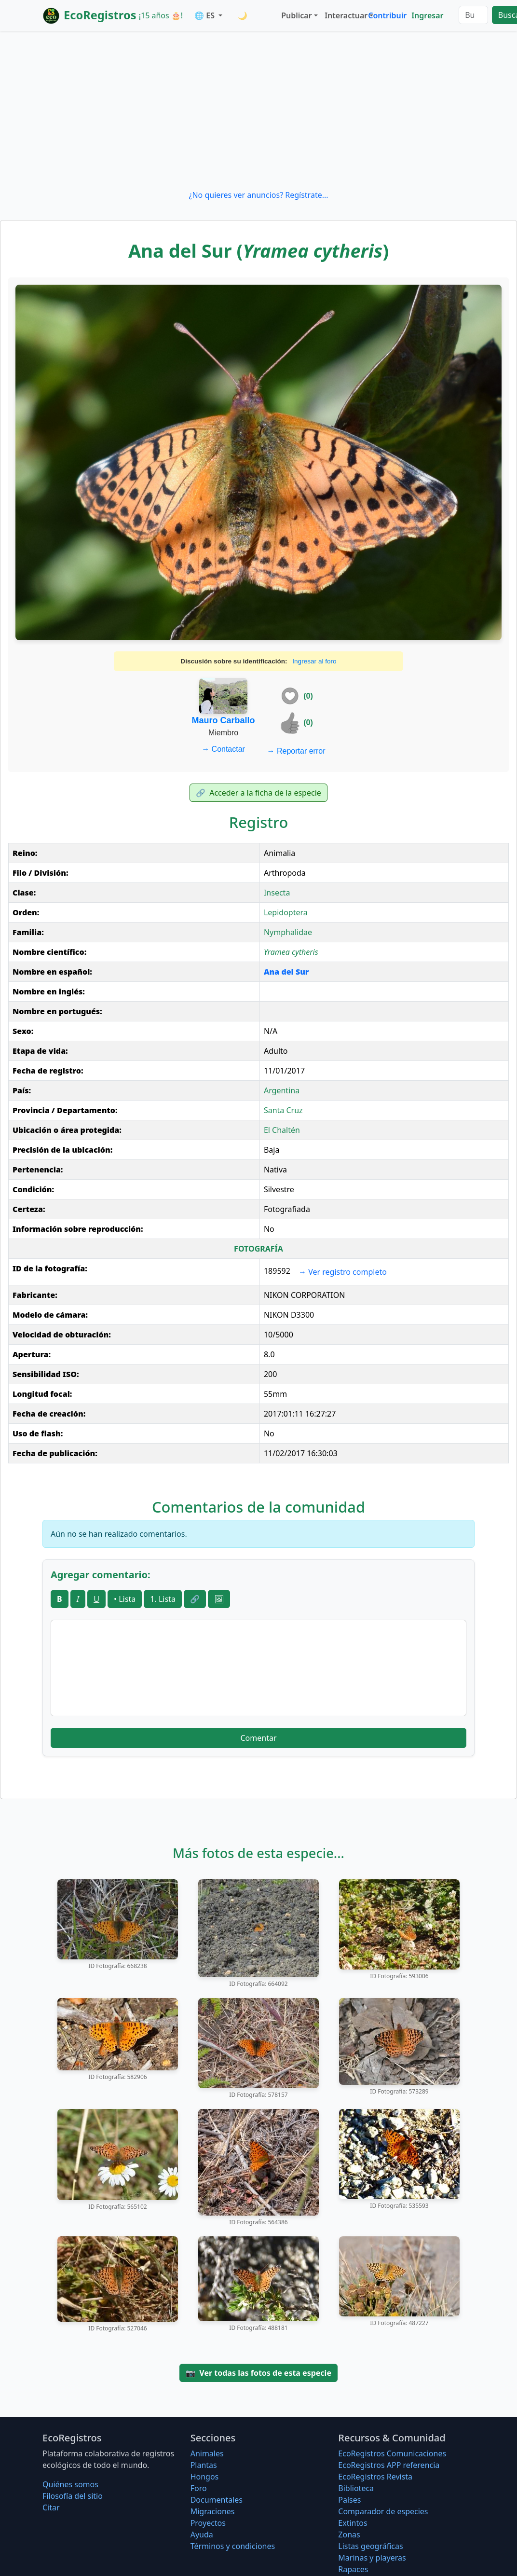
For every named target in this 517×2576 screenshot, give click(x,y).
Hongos (204, 2476)
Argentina (281, 1090)
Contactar (223, 749)
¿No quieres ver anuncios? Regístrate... (258, 195)
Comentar (258, 1738)
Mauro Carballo (223, 720)
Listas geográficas (370, 2546)
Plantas (203, 2465)
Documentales (216, 2499)
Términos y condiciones (232, 2546)
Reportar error (296, 751)
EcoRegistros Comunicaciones (392, 2453)
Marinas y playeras (372, 2557)
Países (349, 2499)
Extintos (352, 2523)
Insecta (277, 892)
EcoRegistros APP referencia (388, 2465)
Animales (207, 2453)
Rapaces (353, 2569)
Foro (198, 2488)
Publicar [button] (296, 15)
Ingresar (427, 15)
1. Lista (163, 1599)
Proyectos (208, 2523)
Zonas (349, 2534)
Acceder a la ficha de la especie (258, 793)
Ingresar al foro (314, 661)
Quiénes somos (70, 2484)
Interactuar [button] (344, 15)
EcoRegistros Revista (375, 2476)
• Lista (125, 1599)
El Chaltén (282, 1130)
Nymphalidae (288, 932)
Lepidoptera (286, 912)
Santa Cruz (283, 1110)
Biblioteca (356, 2488)
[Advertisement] (258, 110)
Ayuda (201, 2534)
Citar (51, 2507)
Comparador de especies (383, 2511)
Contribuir (387, 15)
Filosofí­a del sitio (72, 2496)
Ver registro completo (343, 1272)
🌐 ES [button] (205, 15)
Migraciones (212, 2511)
